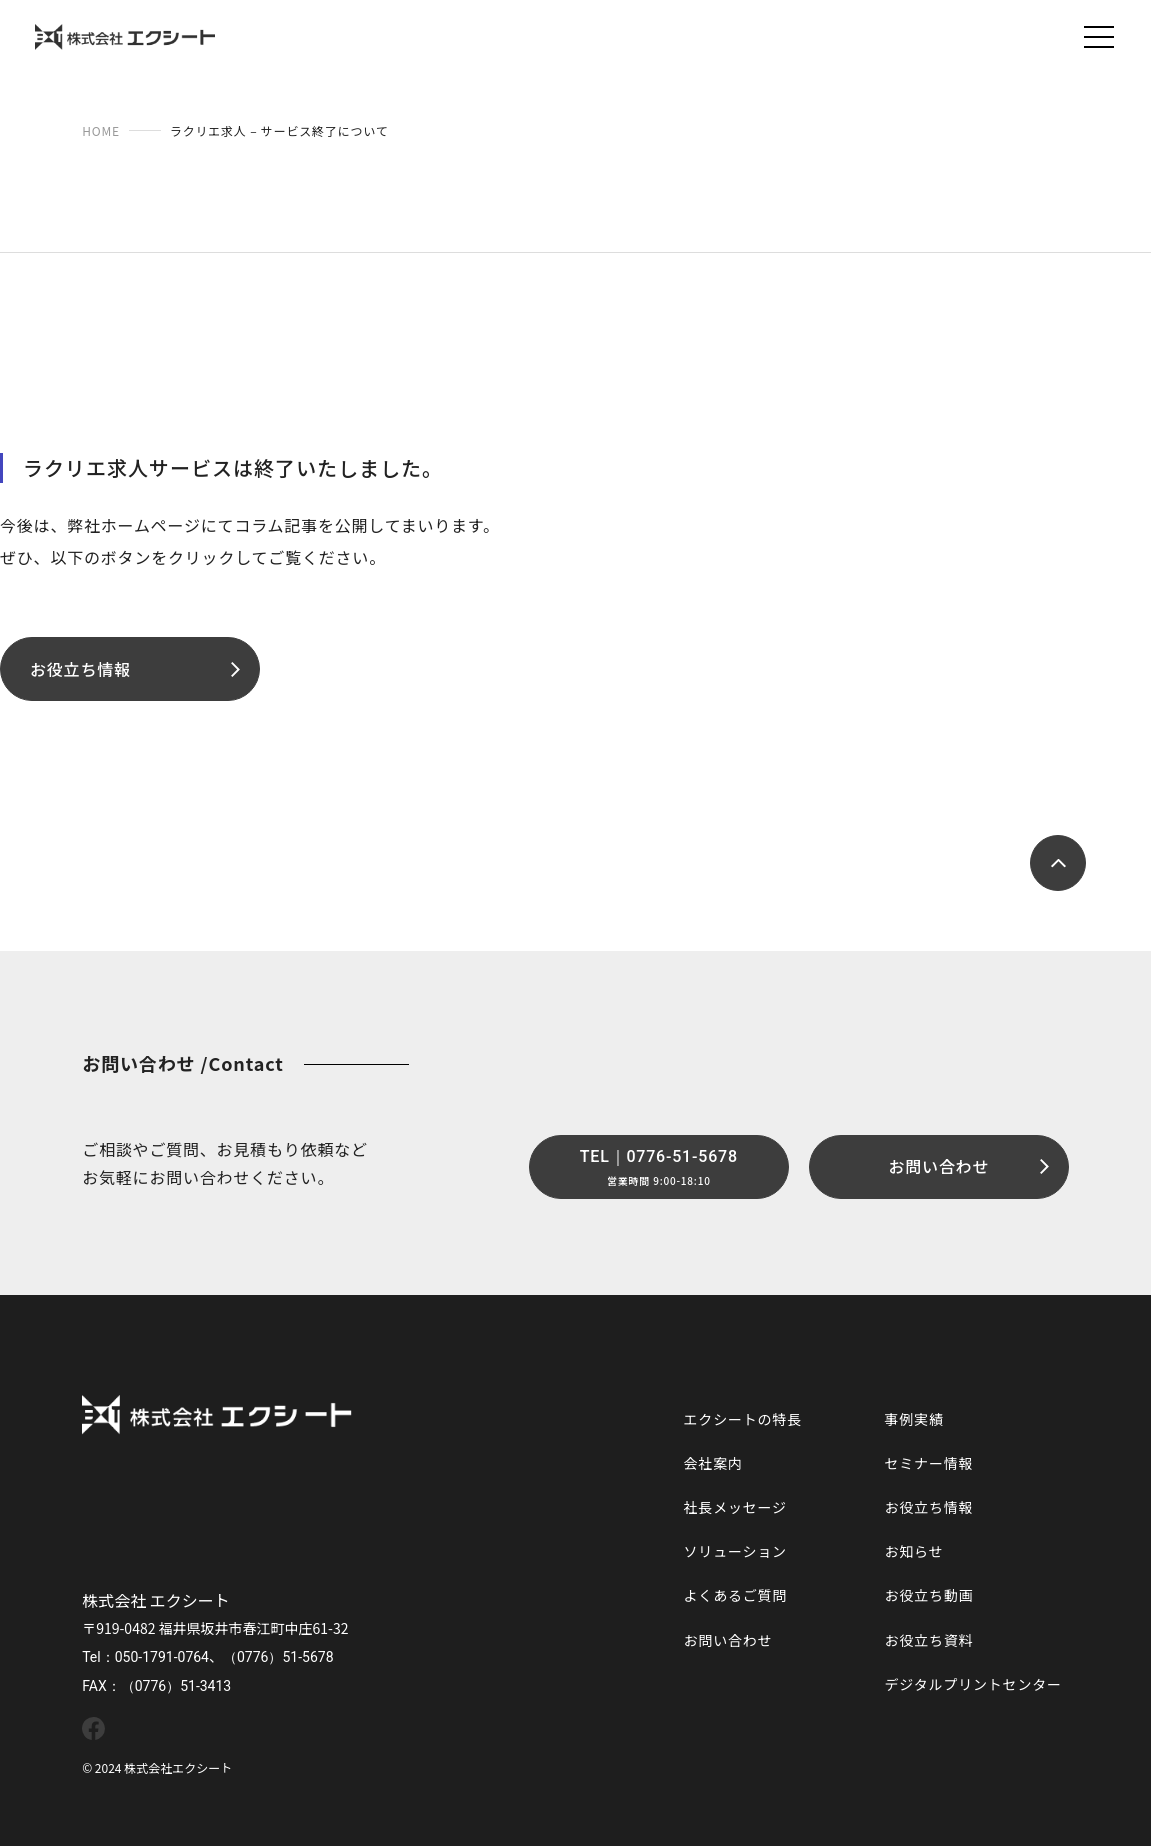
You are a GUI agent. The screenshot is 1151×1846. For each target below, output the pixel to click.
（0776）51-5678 (278, 1657)
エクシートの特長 (743, 1419)
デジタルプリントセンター (972, 1684)
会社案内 (713, 1463)
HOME (101, 130)
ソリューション (735, 1551)
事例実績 (913, 1419)
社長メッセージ (735, 1507)
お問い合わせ (728, 1640)
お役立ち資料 (928, 1640)
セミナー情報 (928, 1463)
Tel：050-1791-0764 (145, 1657)
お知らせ (913, 1551)
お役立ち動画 (928, 1595)
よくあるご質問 (736, 1595)
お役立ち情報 (928, 1507)
